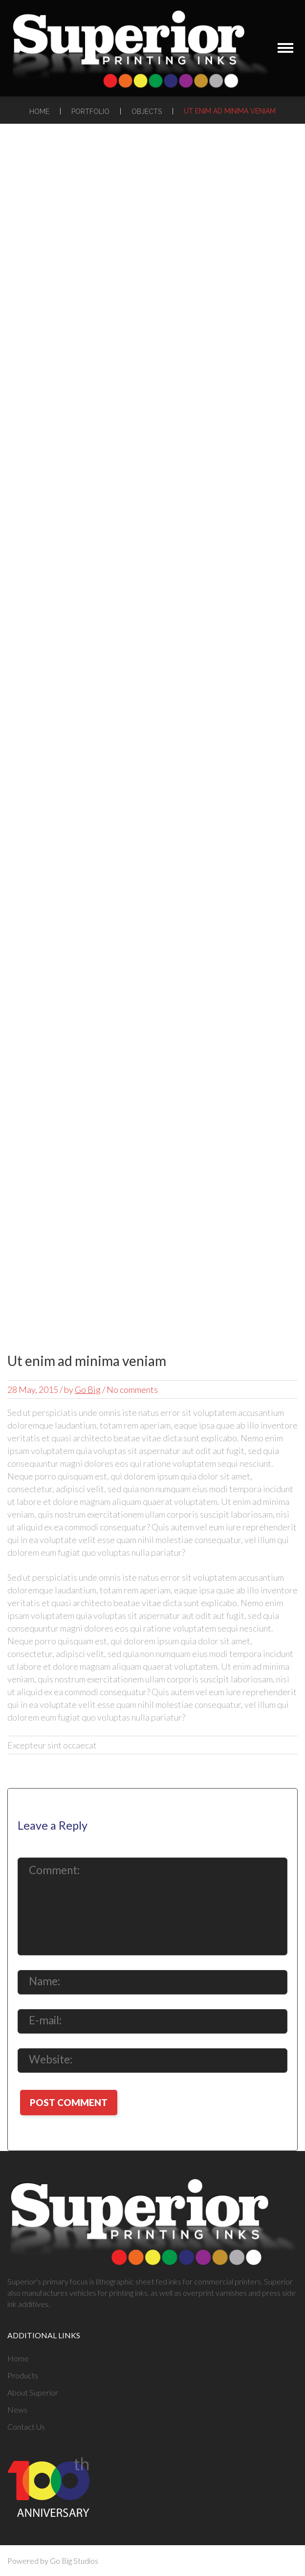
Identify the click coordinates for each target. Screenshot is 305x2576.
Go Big (88, 1389)
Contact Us (26, 2426)
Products (22, 2375)
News (17, 2409)
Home (39, 111)
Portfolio (90, 111)
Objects (146, 111)
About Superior (32, 2392)
